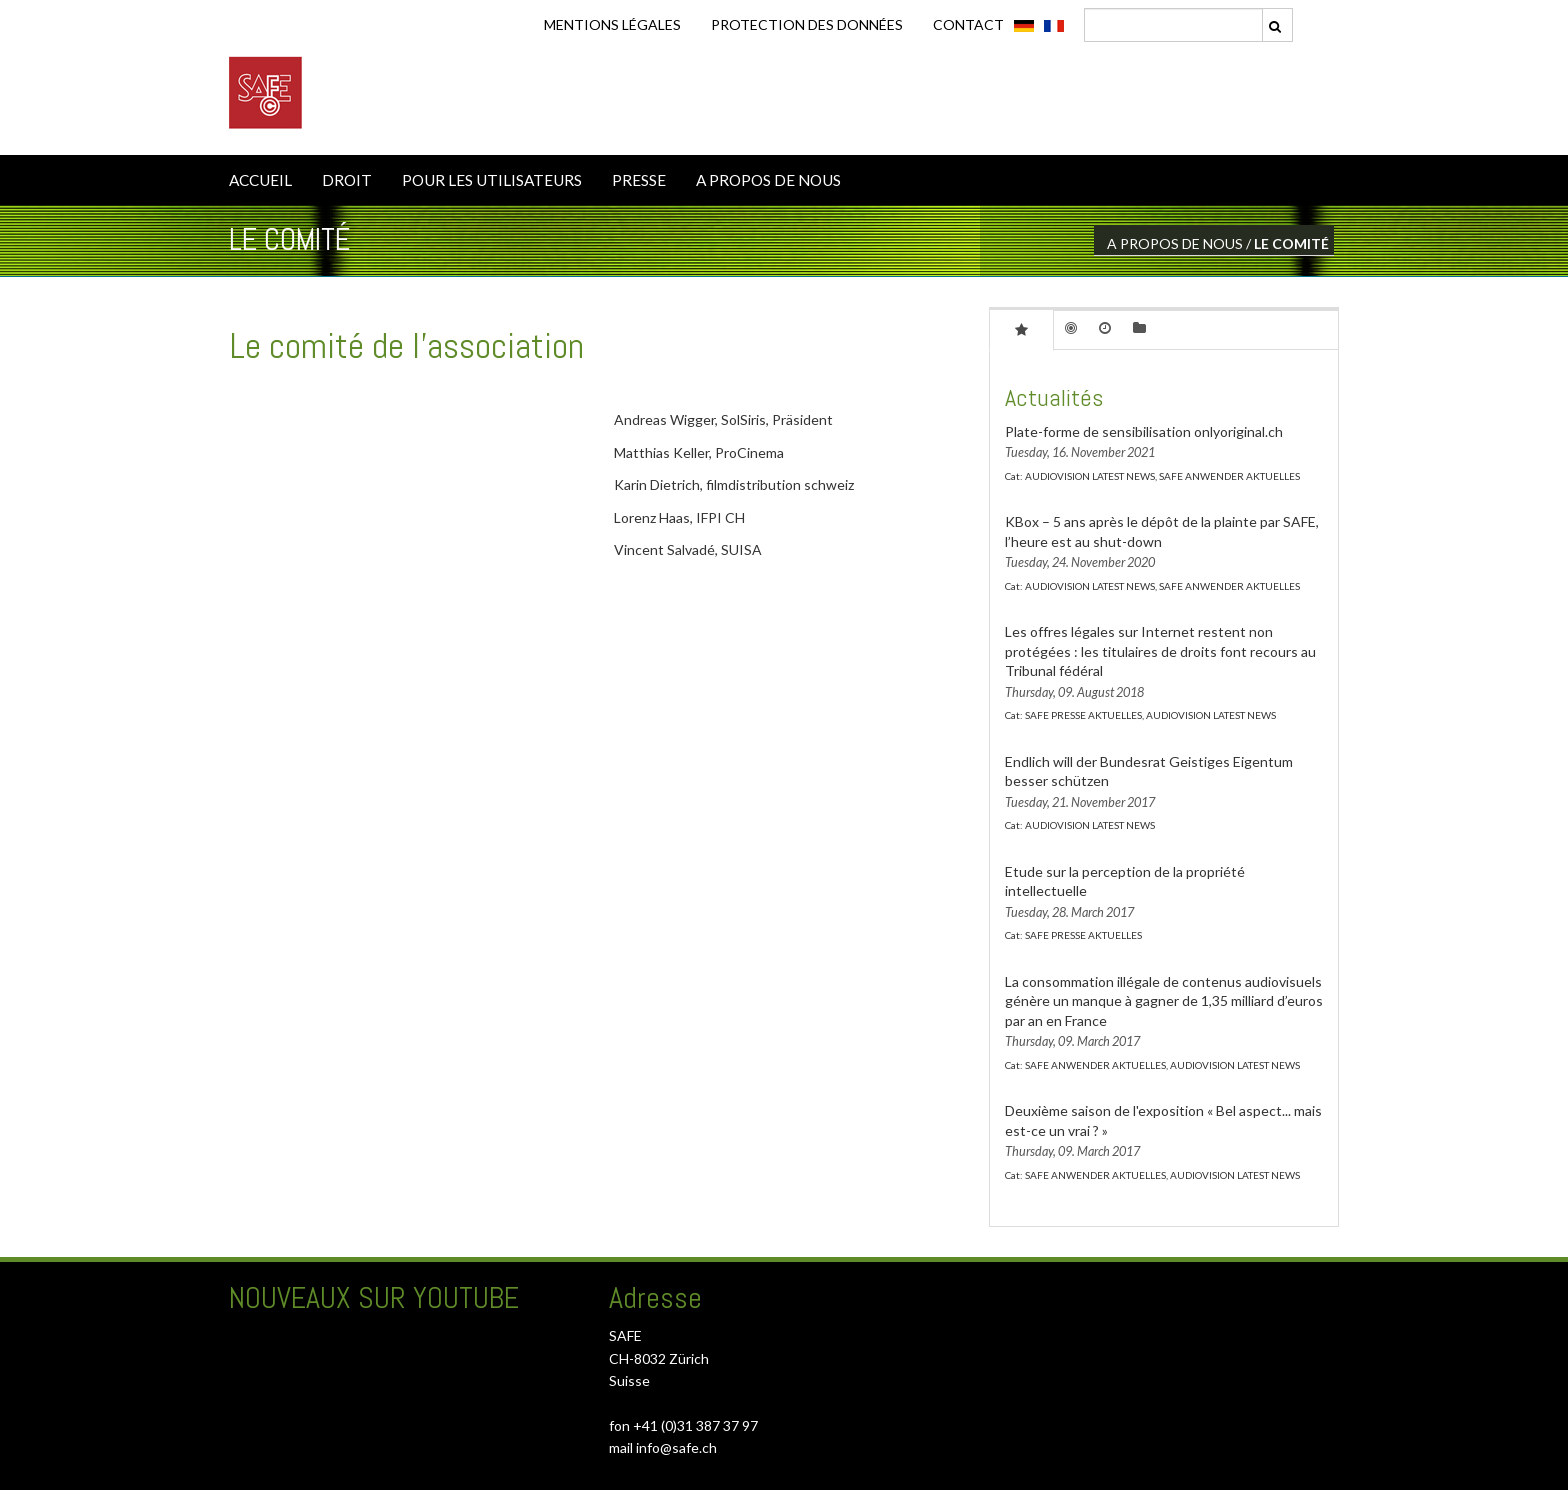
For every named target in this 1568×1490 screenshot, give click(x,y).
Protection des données (807, 24)
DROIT (347, 180)
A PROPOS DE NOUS (768, 180)
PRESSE (639, 180)
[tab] (1021, 329)
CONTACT (968, 24)
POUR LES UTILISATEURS (492, 180)
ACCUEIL (260, 180)
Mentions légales (612, 24)
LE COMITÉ (1291, 243)
